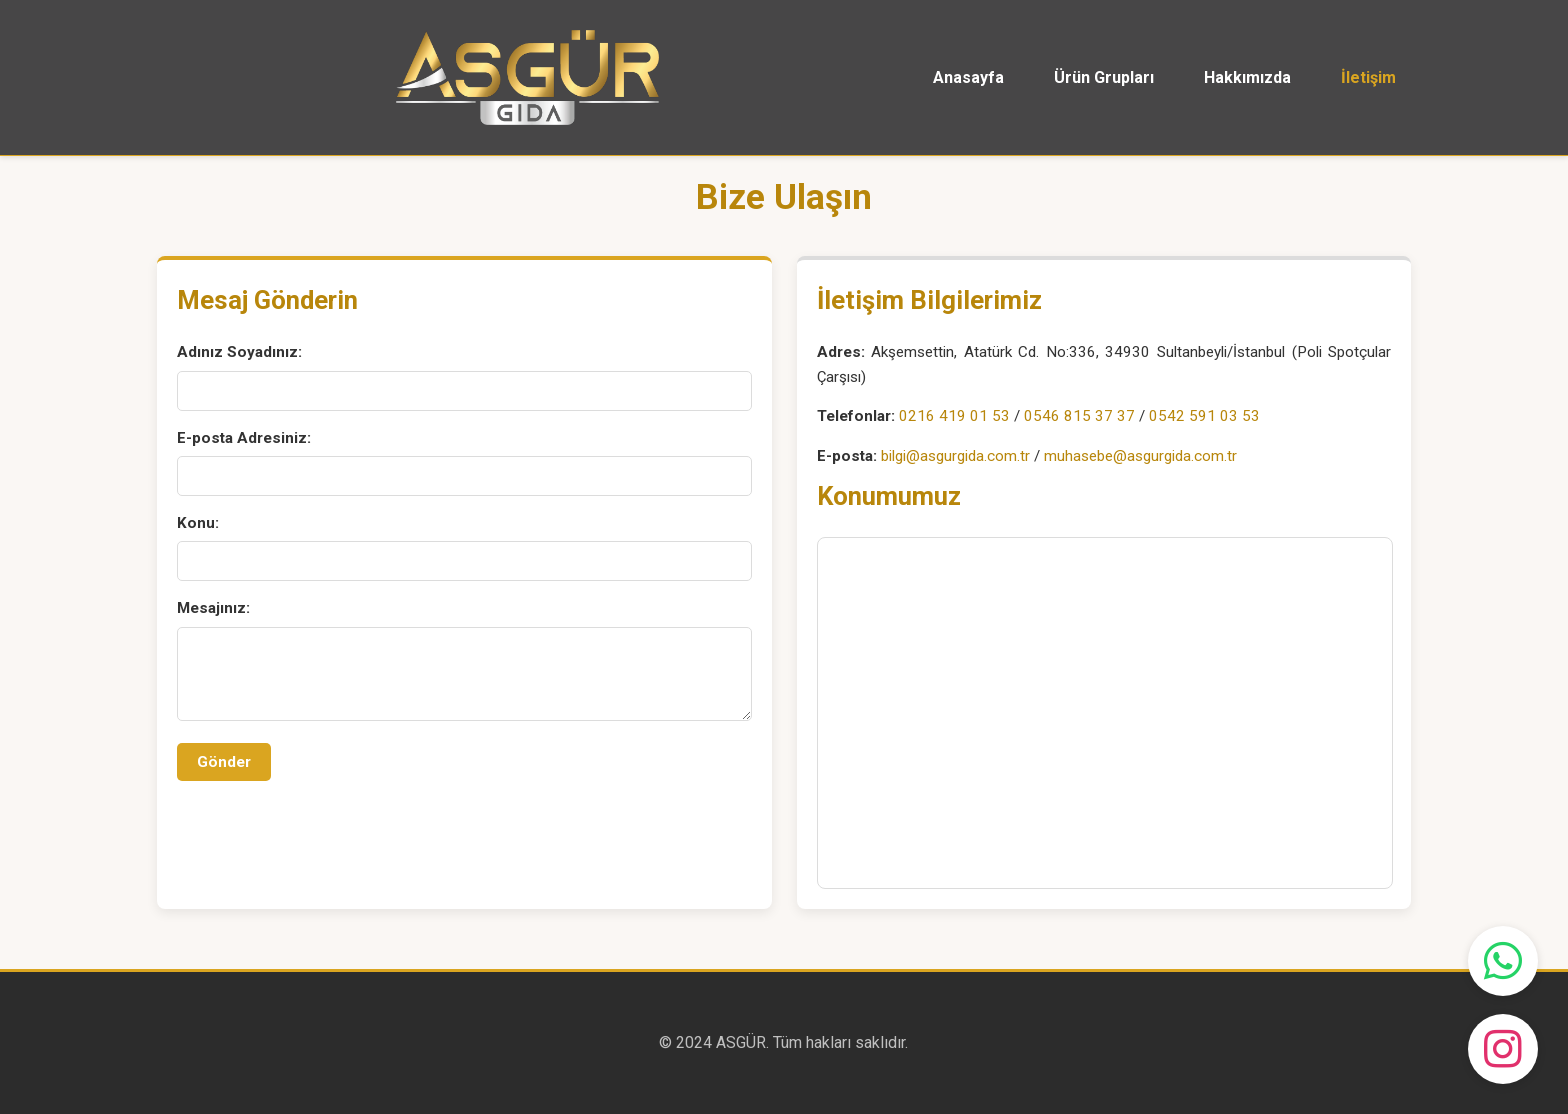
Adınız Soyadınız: (239, 352)
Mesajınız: (213, 608)
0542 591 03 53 (1204, 416)
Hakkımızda (1247, 77)
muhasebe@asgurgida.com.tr (1140, 456)
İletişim (1368, 77)
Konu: (198, 523)
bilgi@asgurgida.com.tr (955, 456)
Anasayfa (968, 77)
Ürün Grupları (1104, 77)
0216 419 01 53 (954, 416)
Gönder (224, 762)
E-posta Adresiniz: (244, 438)
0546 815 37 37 (1079, 416)
